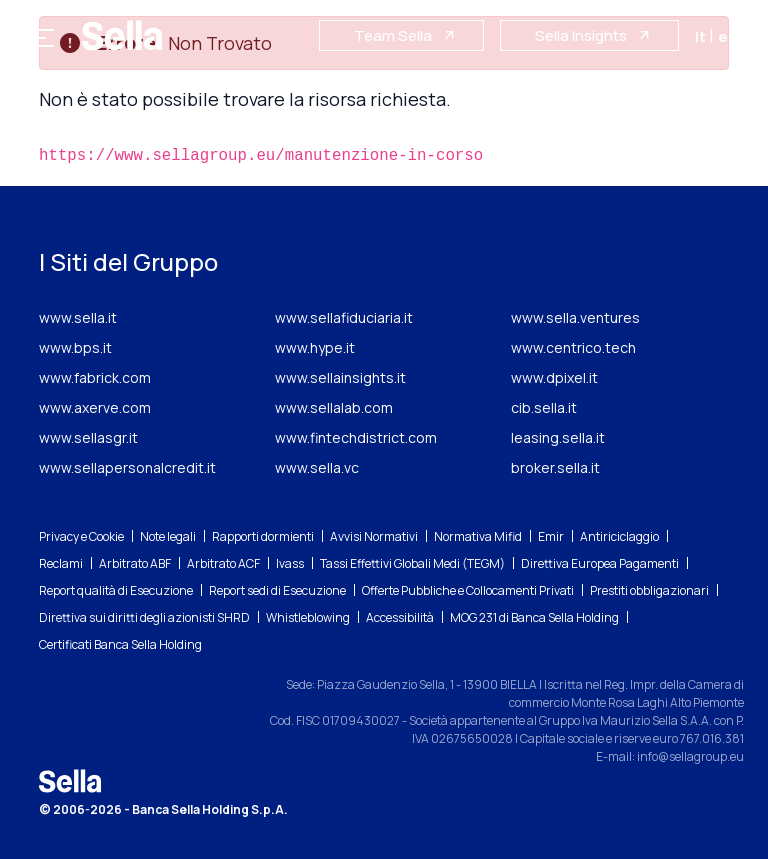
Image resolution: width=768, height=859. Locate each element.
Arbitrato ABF (135, 563)
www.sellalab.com (334, 407)
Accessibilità (400, 617)
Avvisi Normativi (374, 536)
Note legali (168, 536)
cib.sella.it (544, 407)
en (728, 36)
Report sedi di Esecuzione (277, 590)
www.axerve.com (95, 407)
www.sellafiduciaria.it (344, 317)
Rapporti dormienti (263, 536)
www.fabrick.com (95, 377)
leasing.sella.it (558, 437)
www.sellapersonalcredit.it (127, 467)
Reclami (61, 563)
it (702, 36)
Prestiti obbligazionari (649, 590)
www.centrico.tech (573, 347)
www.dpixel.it (554, 377)
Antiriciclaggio (619, 536)
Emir (551, 536)
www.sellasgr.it (88, 437)
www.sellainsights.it (340, 377)
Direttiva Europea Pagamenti (600, 563)
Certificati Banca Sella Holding (120, 644)
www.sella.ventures (575, 317)
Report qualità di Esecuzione (116, 590)
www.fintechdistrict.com (356, 437)
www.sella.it (78, 317)
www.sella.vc (317, 467)
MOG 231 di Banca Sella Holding (534, 617)
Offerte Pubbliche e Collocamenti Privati (468, 590)
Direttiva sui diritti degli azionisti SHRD (144, 617)
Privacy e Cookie (81, 536)
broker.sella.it (555, 467)
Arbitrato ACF (223, 563)
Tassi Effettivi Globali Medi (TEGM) (412, 563)
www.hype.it (315, 347)
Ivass (290, 563)
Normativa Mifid (478, 536)
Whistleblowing (308, 617)
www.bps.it (75, 347)
